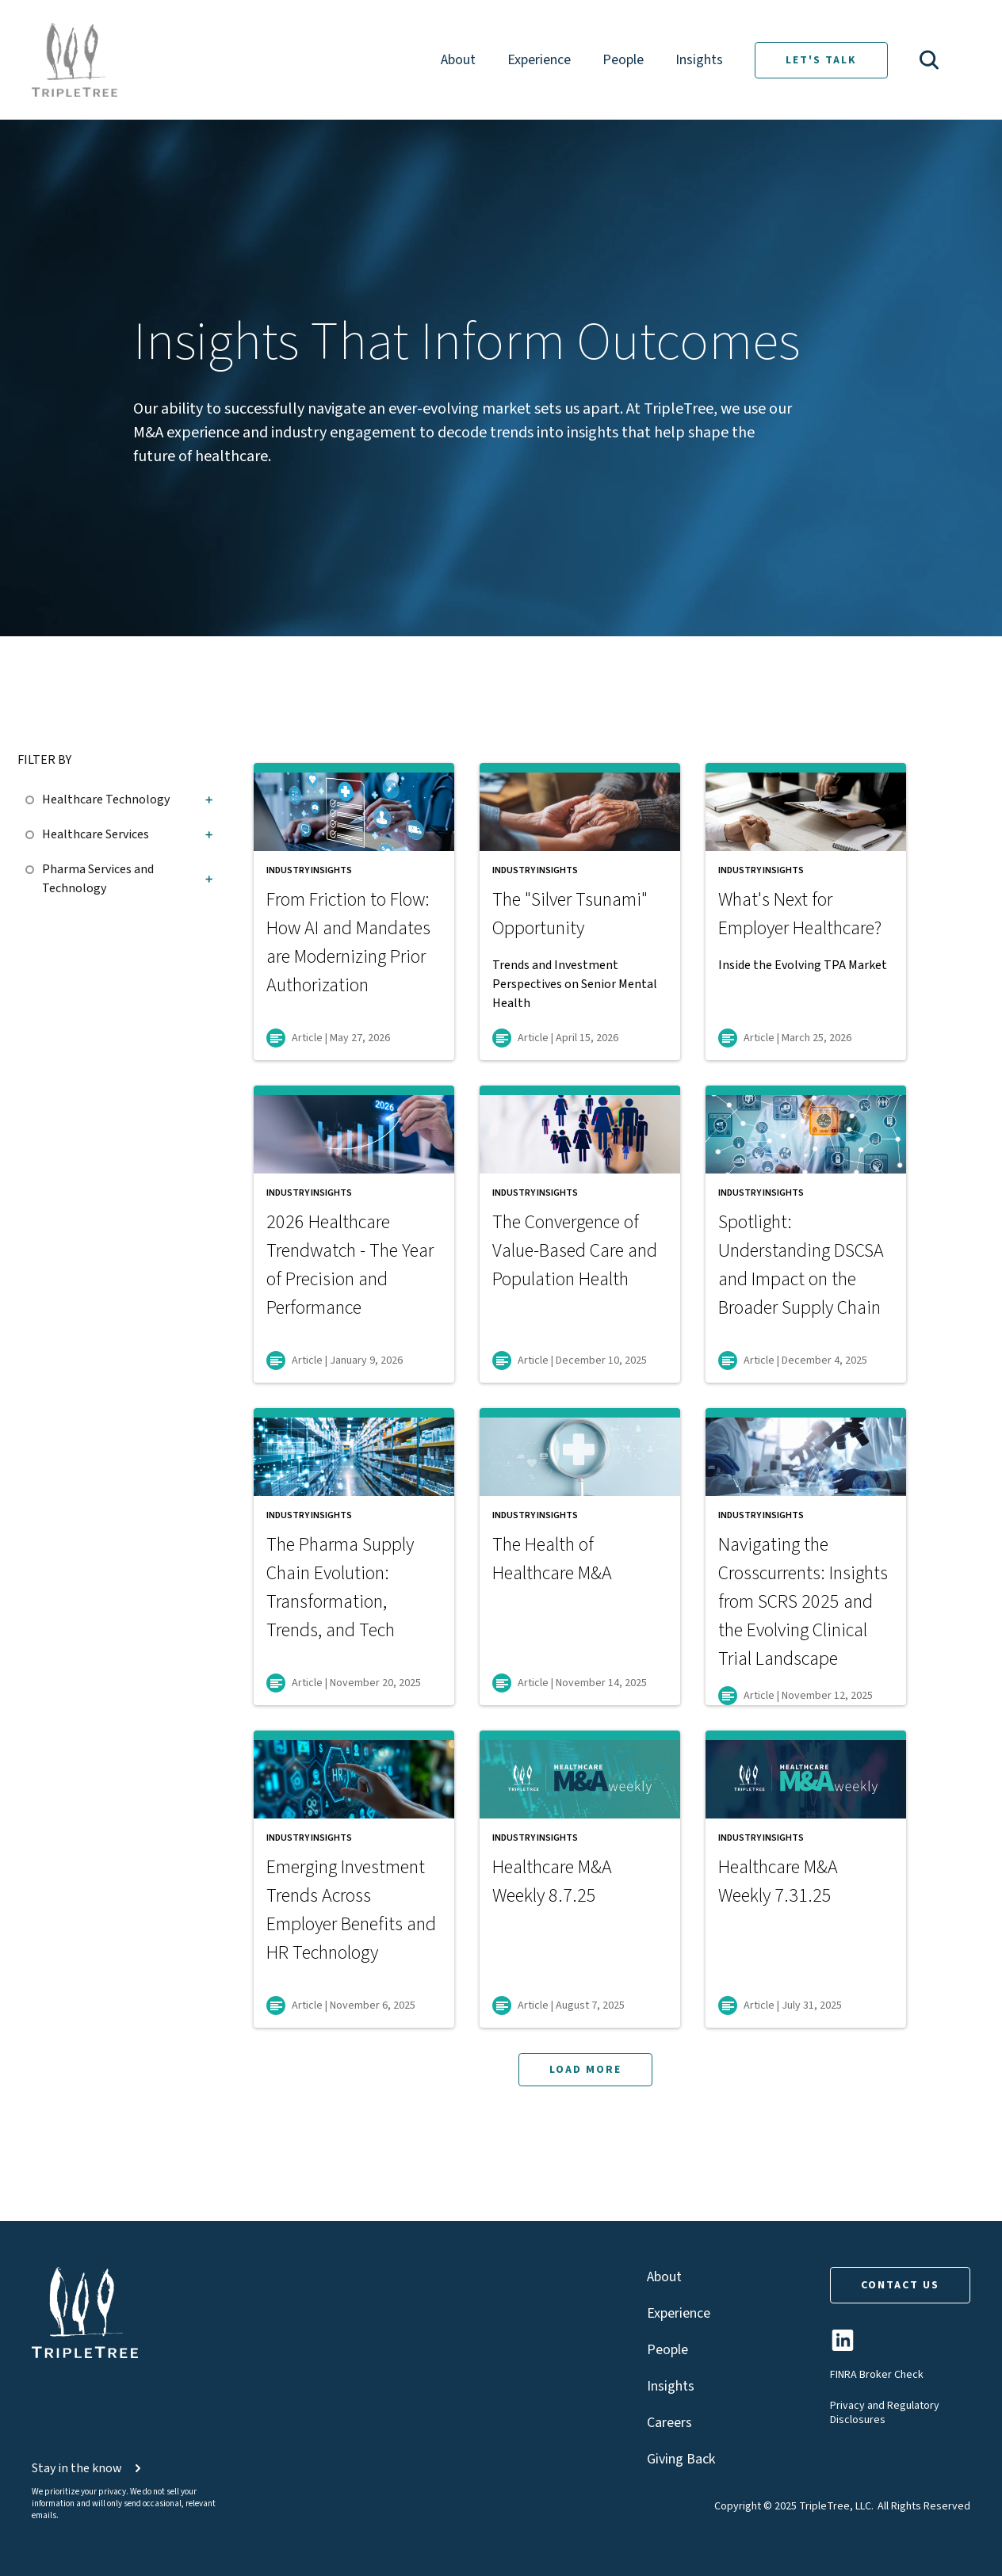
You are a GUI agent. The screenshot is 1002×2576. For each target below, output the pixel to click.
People (623, 60)
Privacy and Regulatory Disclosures (884, 2413)
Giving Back (681, 2459)
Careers (669, 2423)
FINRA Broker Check (877, 2375)
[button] (929, 60)
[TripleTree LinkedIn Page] (842, 2346)
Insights (699, 60)
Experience (539, 60)
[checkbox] (33, 797)
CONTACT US (900, 2285)
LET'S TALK (821, 60)
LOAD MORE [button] (585, 2070)
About (458, 60)
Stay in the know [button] (88, 2468)
